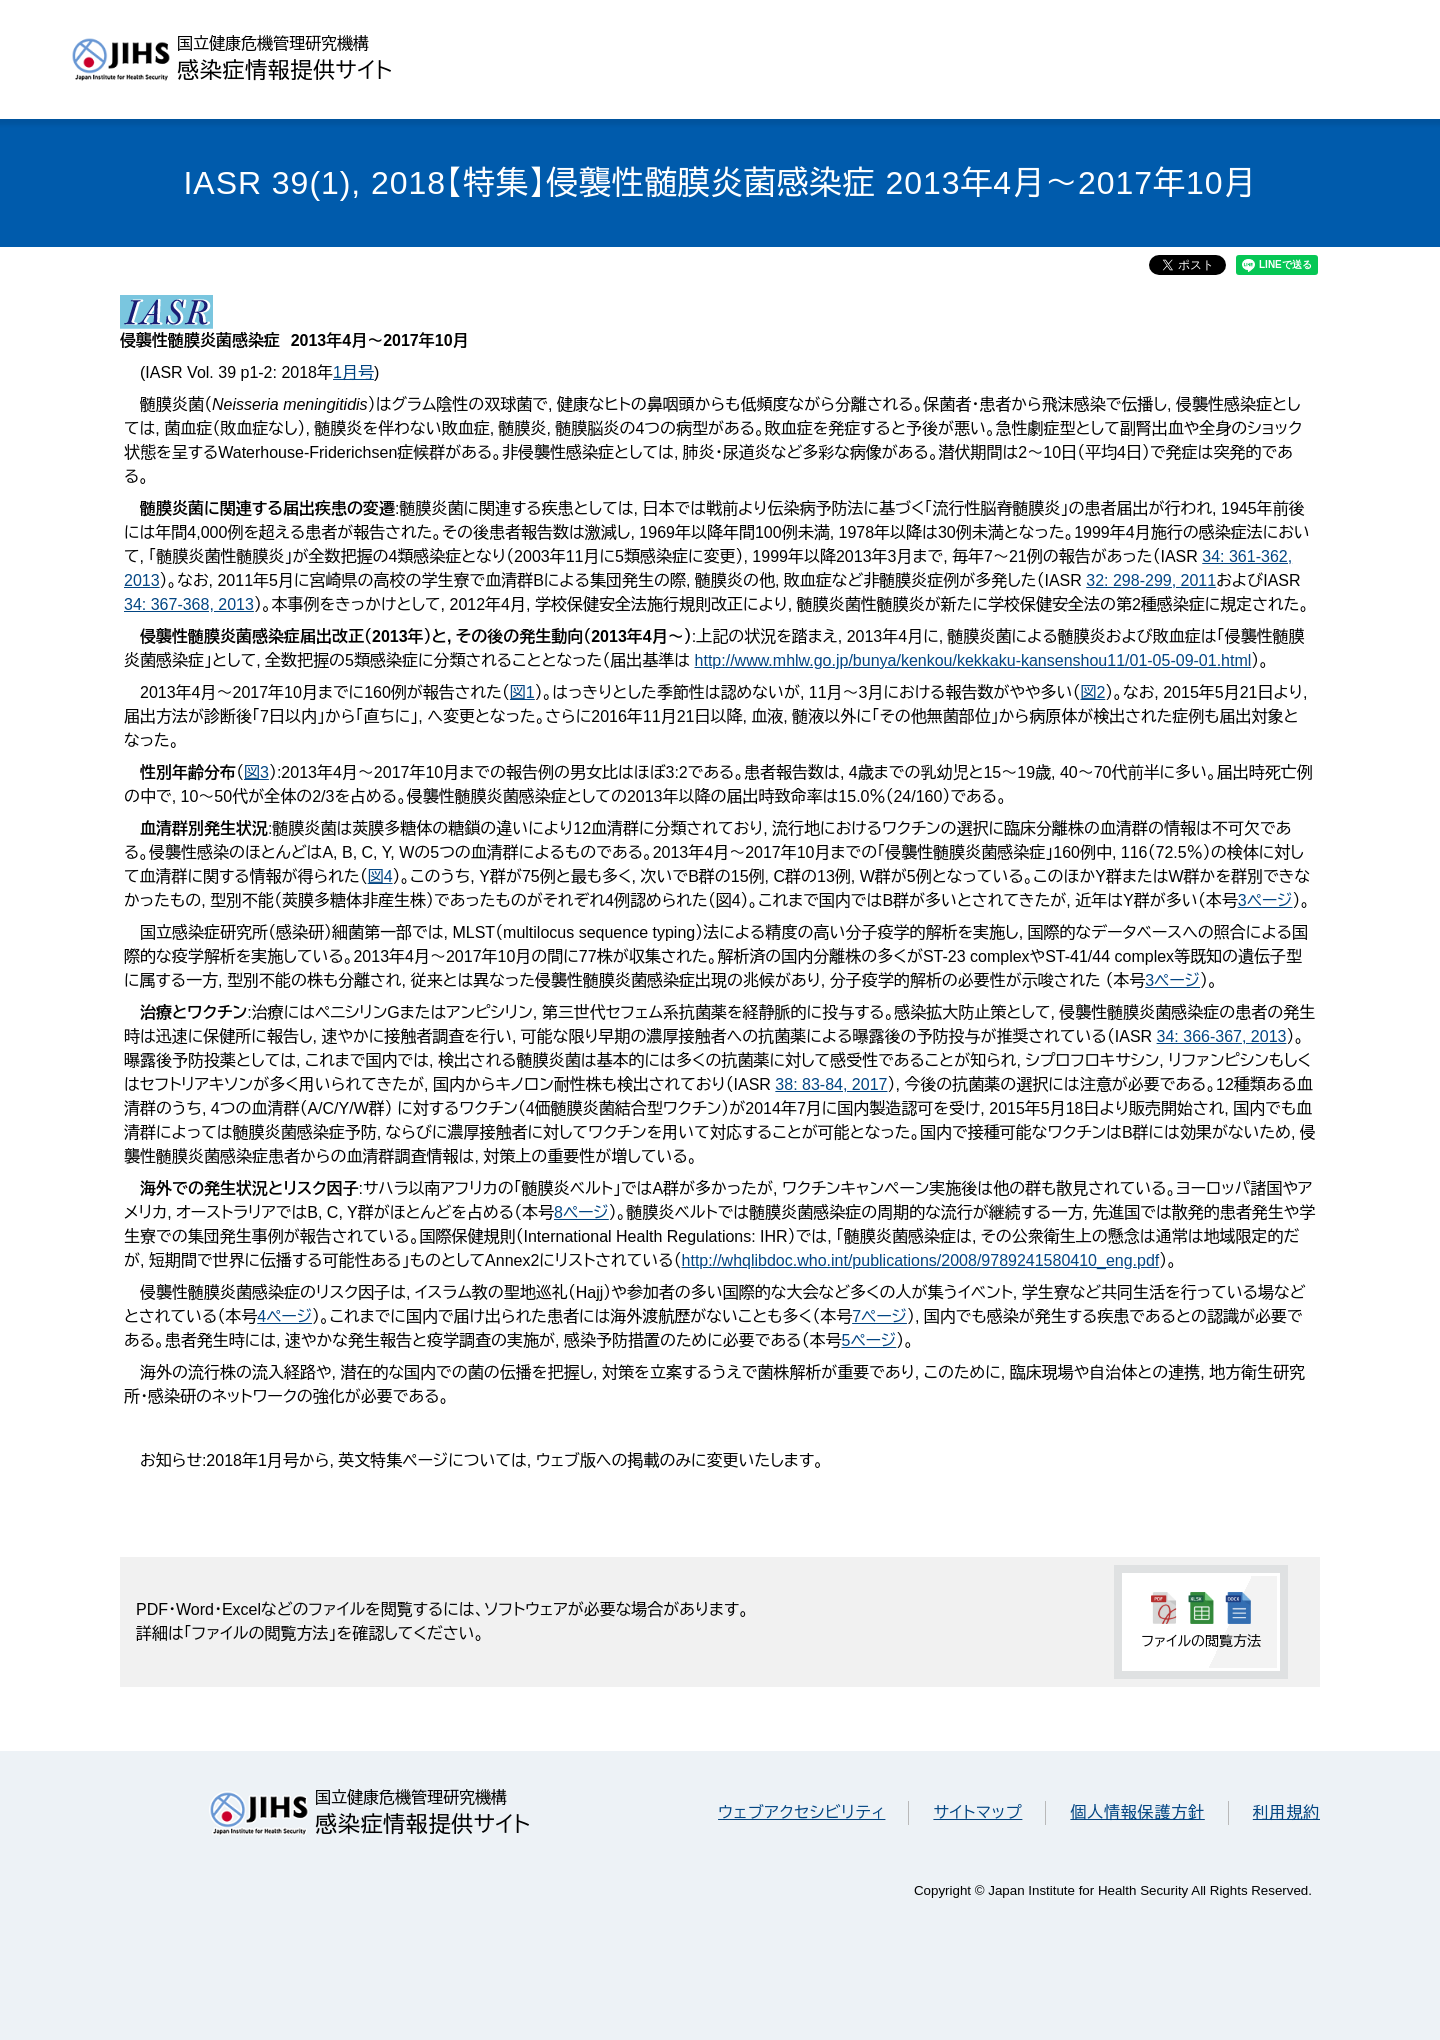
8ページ (581, 1212)
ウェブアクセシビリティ (801, 1812)
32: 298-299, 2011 (1151, 580)
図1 (522, 692)
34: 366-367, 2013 (1222, 1036)
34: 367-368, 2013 (189, 604)
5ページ (868, 1340)
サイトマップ (977, 1812)
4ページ (284, 1316)
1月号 (353, 372)
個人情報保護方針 (1137, 1812)
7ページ (879, 1316)
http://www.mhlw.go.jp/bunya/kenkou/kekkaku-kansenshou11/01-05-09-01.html (973, 660)
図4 (380, 876)
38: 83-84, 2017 (831, 1084)
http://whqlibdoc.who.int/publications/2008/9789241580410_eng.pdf (921, 1260)
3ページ (1265, 900)
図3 (256, 772)
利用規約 (1286, 1812)
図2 (1092, 692)
